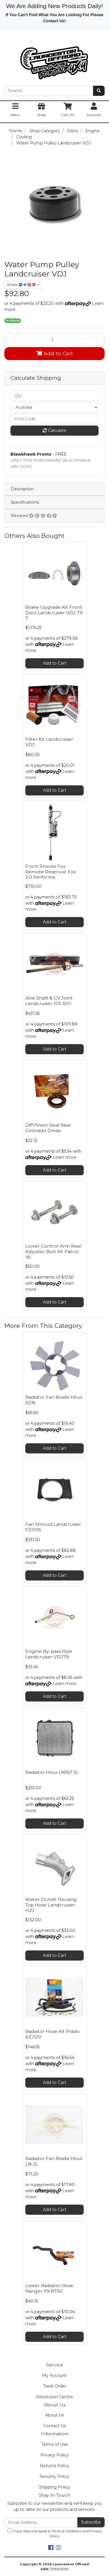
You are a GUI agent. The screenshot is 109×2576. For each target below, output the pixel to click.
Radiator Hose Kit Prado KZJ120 (52, 2034)
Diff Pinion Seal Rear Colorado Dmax (48, 1127)
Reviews (34, 515)
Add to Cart (54, 353)
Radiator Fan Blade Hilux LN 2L (53, 2161)
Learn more (64, 1157)
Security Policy (54, 2476)
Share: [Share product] (21, 285)
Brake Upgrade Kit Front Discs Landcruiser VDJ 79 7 (54, 612)
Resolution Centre (54, 2396)
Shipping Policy (54, 2487)
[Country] (54, 407)
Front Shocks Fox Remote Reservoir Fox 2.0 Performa (50, 871)
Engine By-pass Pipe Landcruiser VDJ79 (48, 1654)
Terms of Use (54, 2444)
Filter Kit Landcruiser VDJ (49, 741)
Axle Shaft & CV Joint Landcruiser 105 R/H (49, 1000)
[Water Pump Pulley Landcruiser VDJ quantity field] (54, 339)
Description (22, 489)
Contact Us (54, 2425)
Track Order (54, 2386)
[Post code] (54, 419)
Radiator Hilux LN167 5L (52, 1772)
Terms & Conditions (67, 2531)
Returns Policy (54, 2465)
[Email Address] (41, 2522)
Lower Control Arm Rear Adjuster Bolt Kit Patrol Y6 (53, 1251)
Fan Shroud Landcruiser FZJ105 (53, 1526)
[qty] (54, 396)
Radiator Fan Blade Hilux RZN (53, 1399)
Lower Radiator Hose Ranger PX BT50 (49, 2288)
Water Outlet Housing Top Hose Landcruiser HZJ (51, 1905)
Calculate (55, 430)
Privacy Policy (54, 2455)
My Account (54, 2375)
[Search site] (99, 91)
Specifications (25, 502)
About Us (54, 2415)
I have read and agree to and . (55, 2533)
